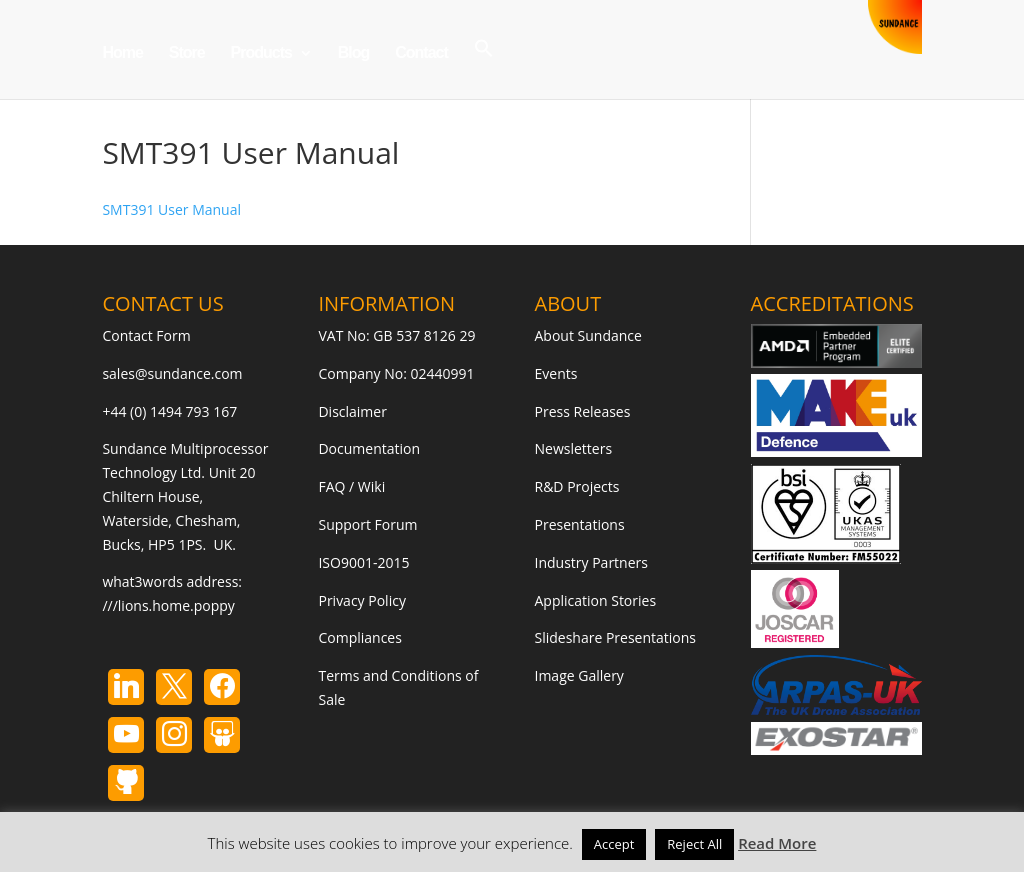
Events (556, 373)
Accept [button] (614, 844)
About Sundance (588, 335)
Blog (354, 53)
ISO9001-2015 (363, 562)
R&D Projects (577, 486)
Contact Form (146, 335)
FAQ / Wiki (351, 486)
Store (187, 53)
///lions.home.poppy (168, 605)
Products (261, 53)
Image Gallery (579, 675)
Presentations (580, 524)
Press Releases (583, 411)
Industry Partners (591, 562)
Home (122, 53)
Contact (421, 53)
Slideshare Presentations (616, 637)
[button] (484, 68)
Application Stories (596, 600)
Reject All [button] (694, 844)
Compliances (359, 637)
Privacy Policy (361, 600)
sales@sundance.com (172, 373)
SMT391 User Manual (171, 209)
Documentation (369, 448)
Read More (777, 843)
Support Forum (367, 524)
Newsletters (574, 448)
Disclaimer (352, 411)
